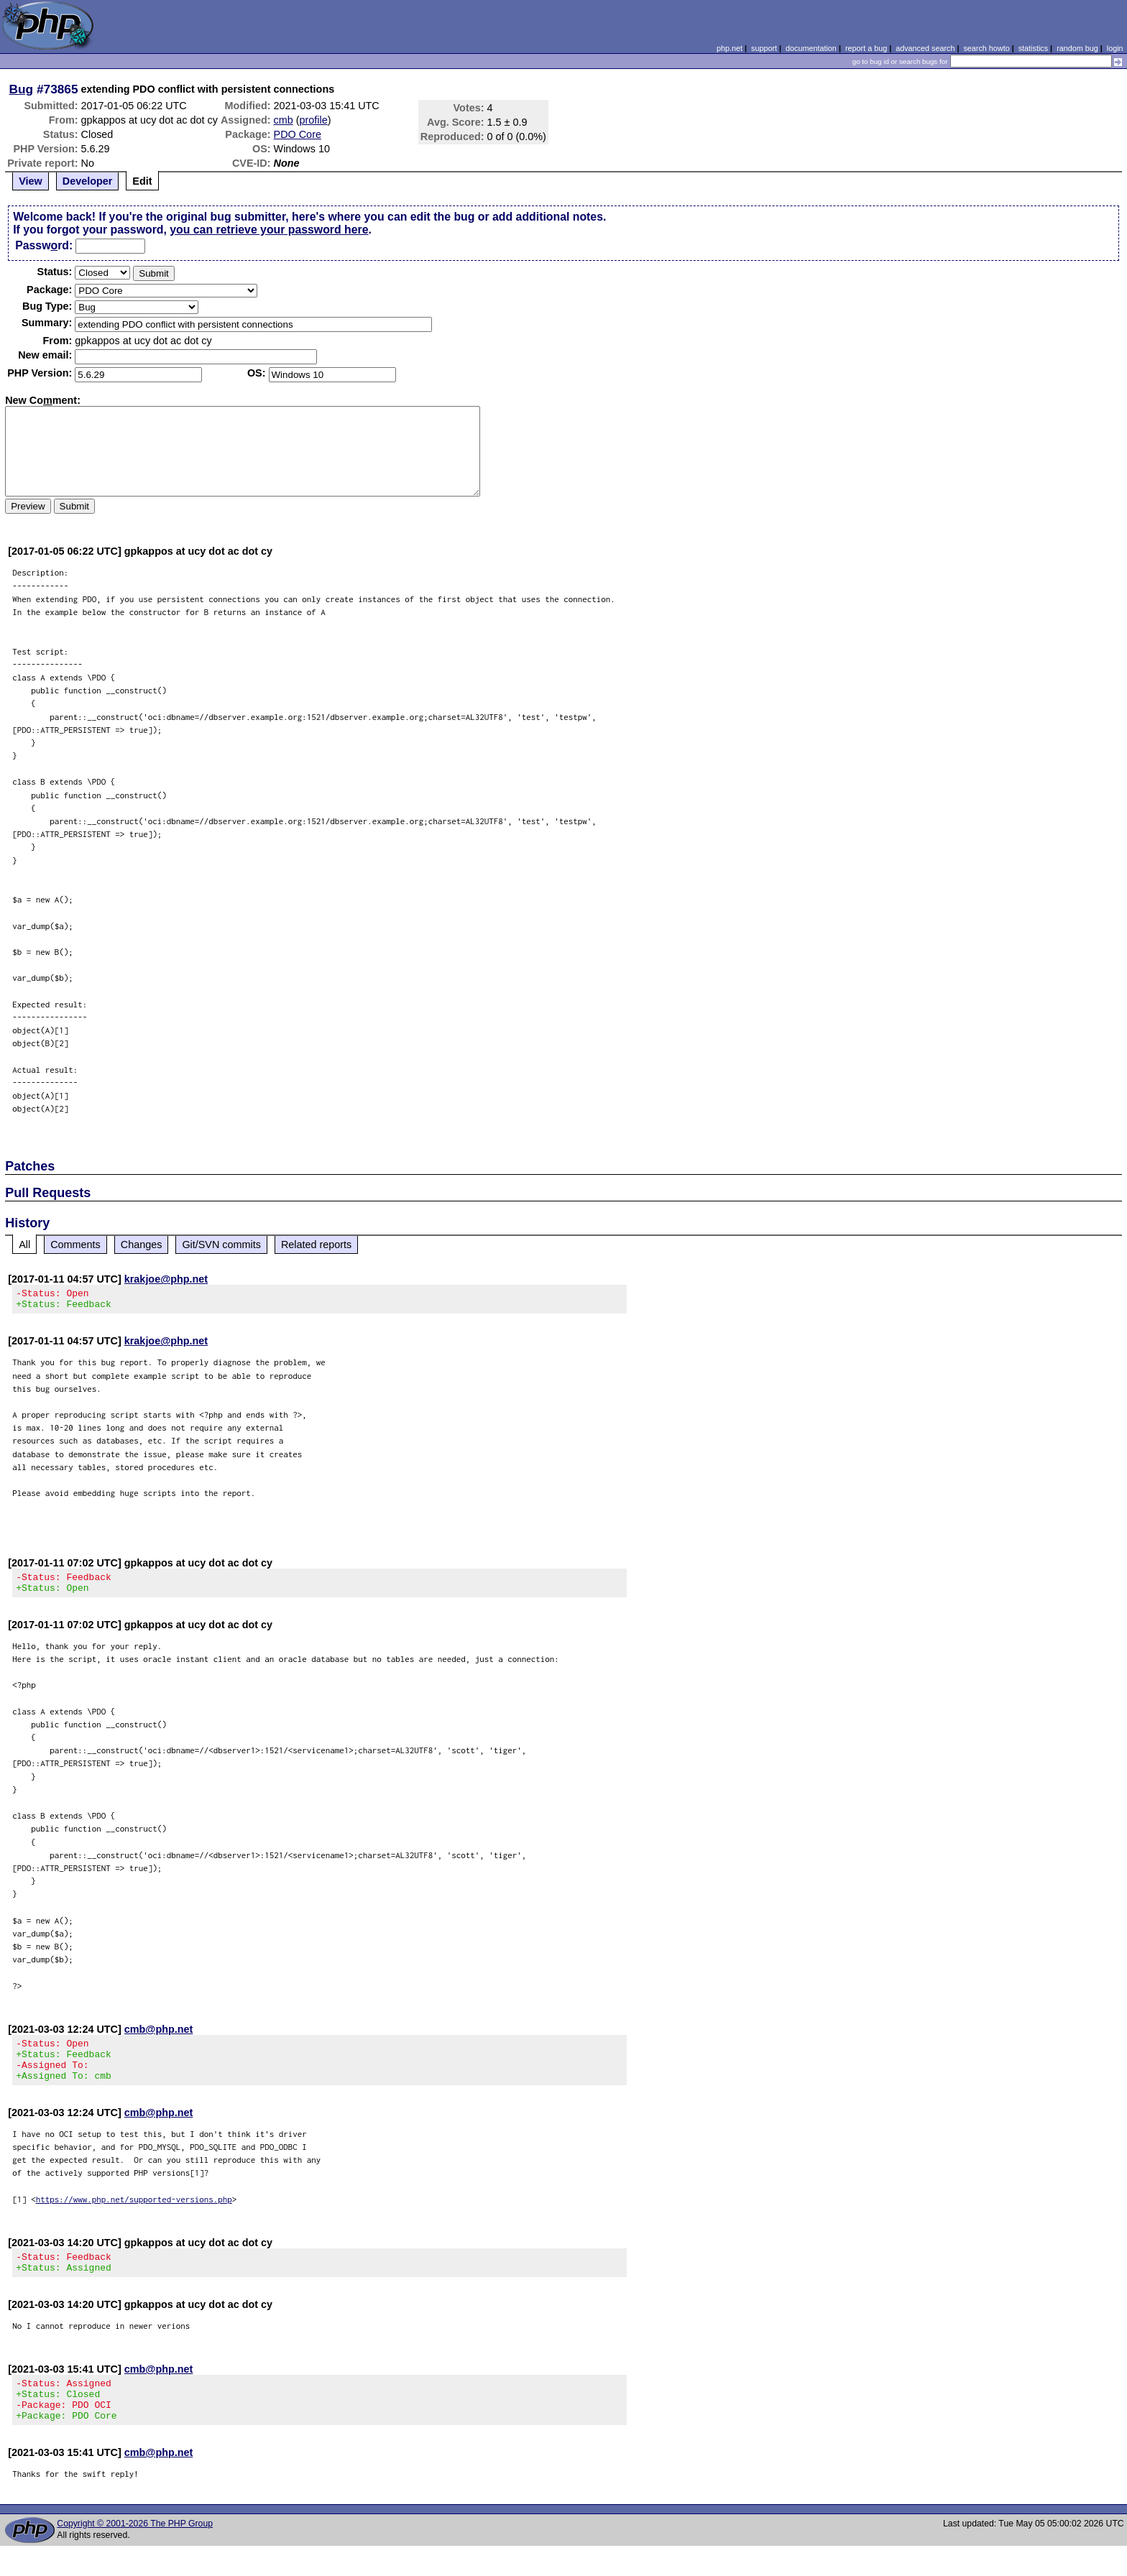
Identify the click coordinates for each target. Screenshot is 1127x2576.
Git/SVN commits (221, 1244)
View (30, 181)
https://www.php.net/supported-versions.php (134, 2216)
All (24, 1244)
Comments (75, 1244)
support (764, 48)
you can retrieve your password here (269, 229)
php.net (729, 48)
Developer (88, 181)
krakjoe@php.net (166, 1279)
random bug (1077, 48)
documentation (811, 48)
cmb (283, 120)
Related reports (316, 1244)
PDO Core (297, 134)
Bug (21, 89)
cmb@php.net (158, 2038)
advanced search (925, 48)
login (1115, 48)
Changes (141, 1244)
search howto (986, 48)
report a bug (866, 48)
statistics (1033, 48)
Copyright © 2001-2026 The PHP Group (135, 2554)
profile (314, 120)
